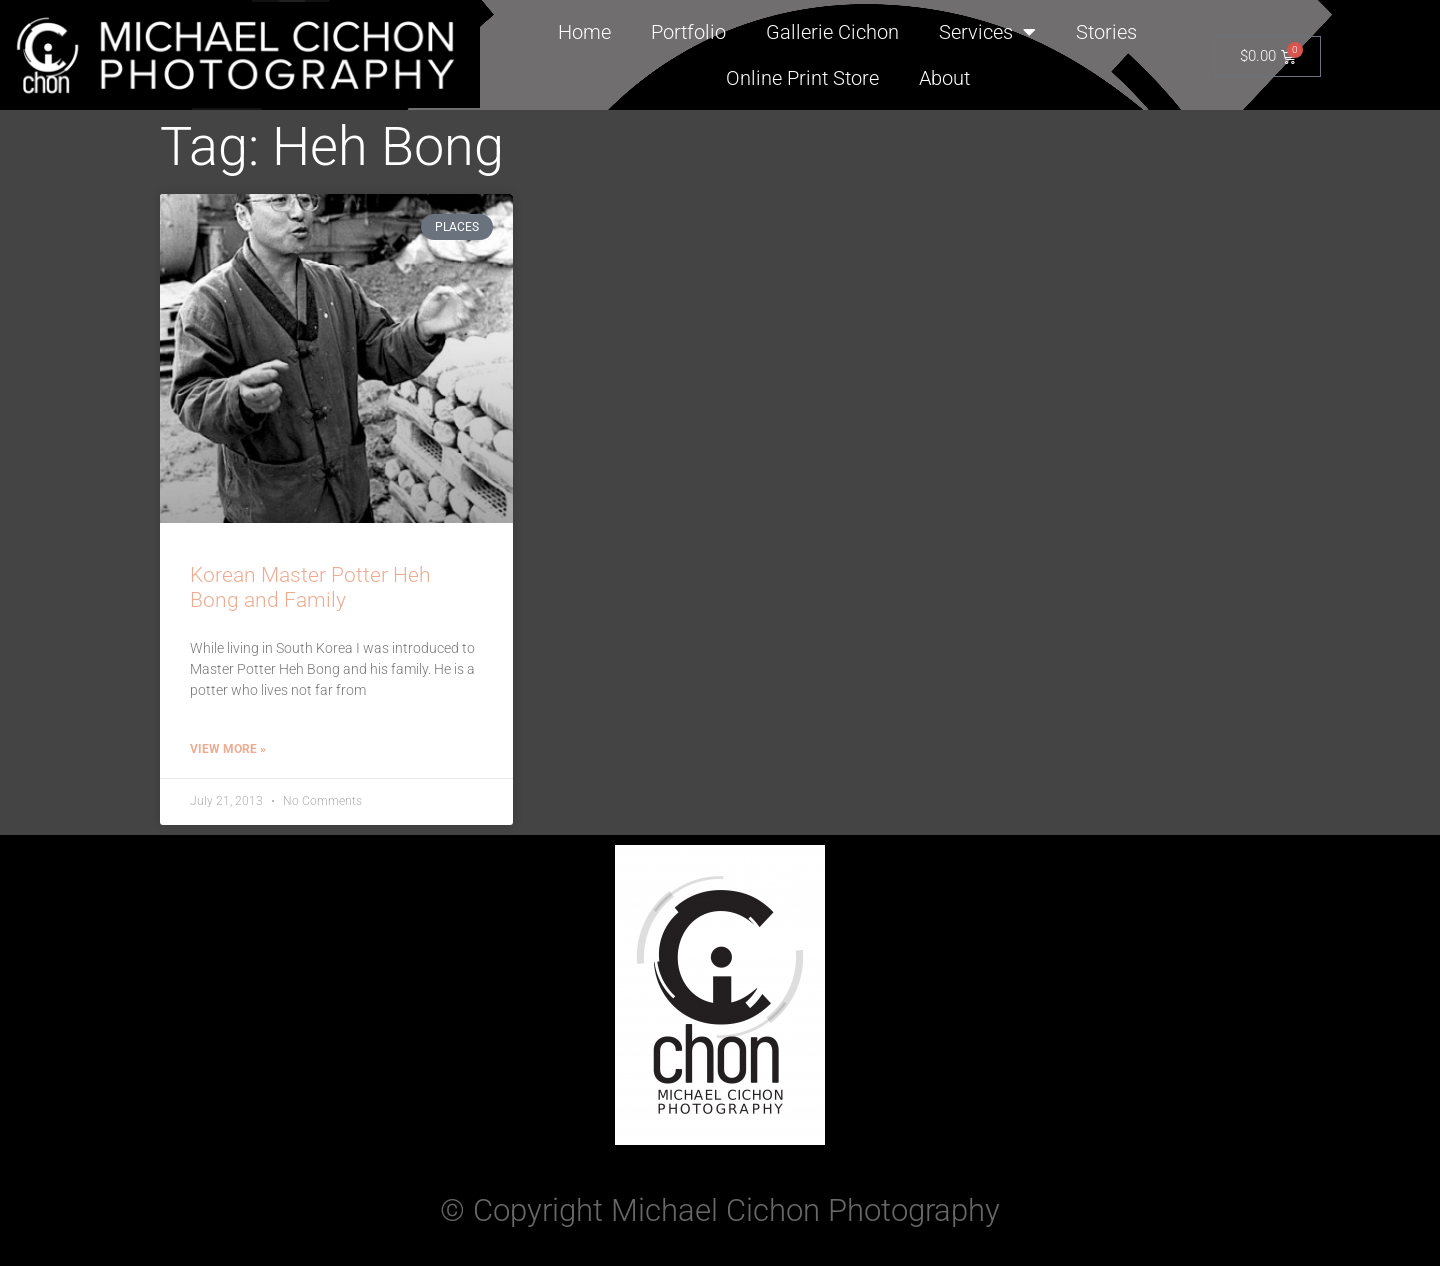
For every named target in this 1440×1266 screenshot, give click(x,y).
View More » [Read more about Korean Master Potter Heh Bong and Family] (228, 749)
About (944, 78)
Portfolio (688, 32)
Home (584, 32)
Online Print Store (802, 78)
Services (987, 32)
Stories (1106, 32)
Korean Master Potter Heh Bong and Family (310, 587)
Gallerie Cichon (832, 32)
